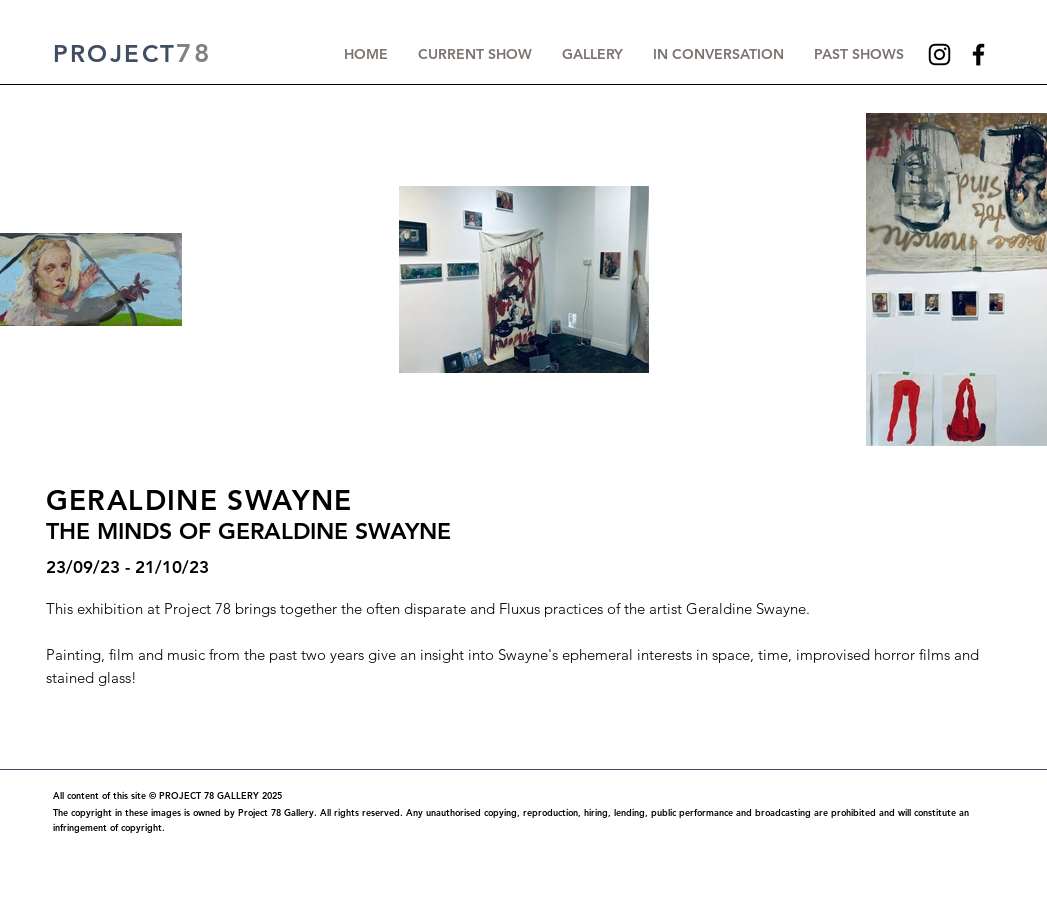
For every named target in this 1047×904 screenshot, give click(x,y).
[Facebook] (978, 54)
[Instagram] (939, 54)
